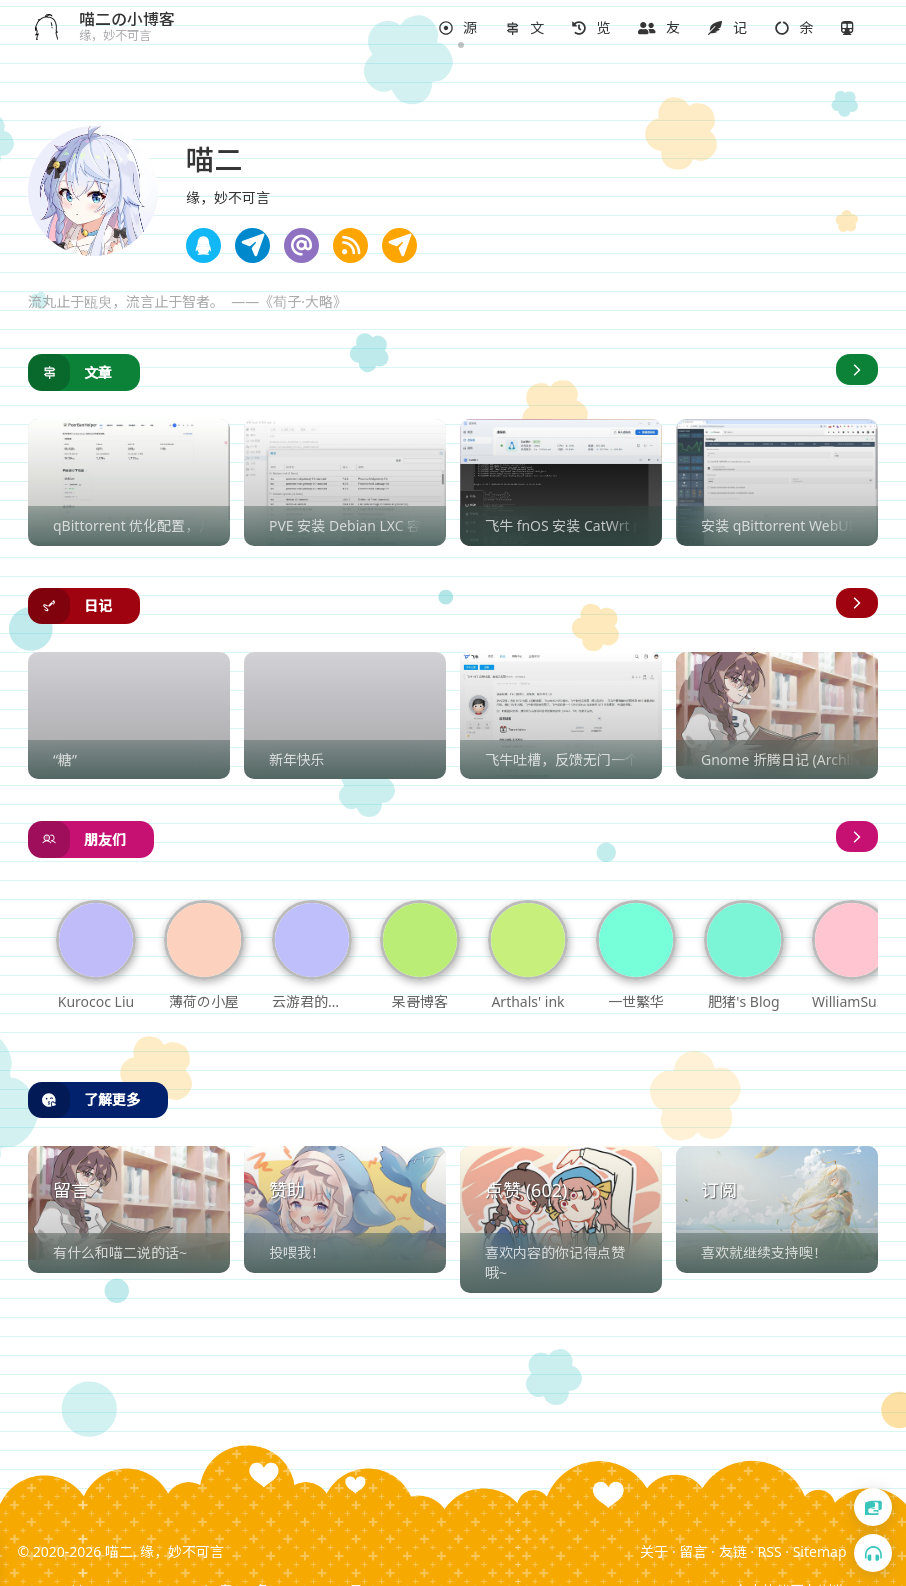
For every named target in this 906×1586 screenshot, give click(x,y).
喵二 (119, 1551)
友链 (733, 1551)
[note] (458, 28)
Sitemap (820, 1551)
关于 (654, 1551)
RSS (770, 1551)
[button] (458, 28)
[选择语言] (873, 1507)
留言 (693, 1551)
